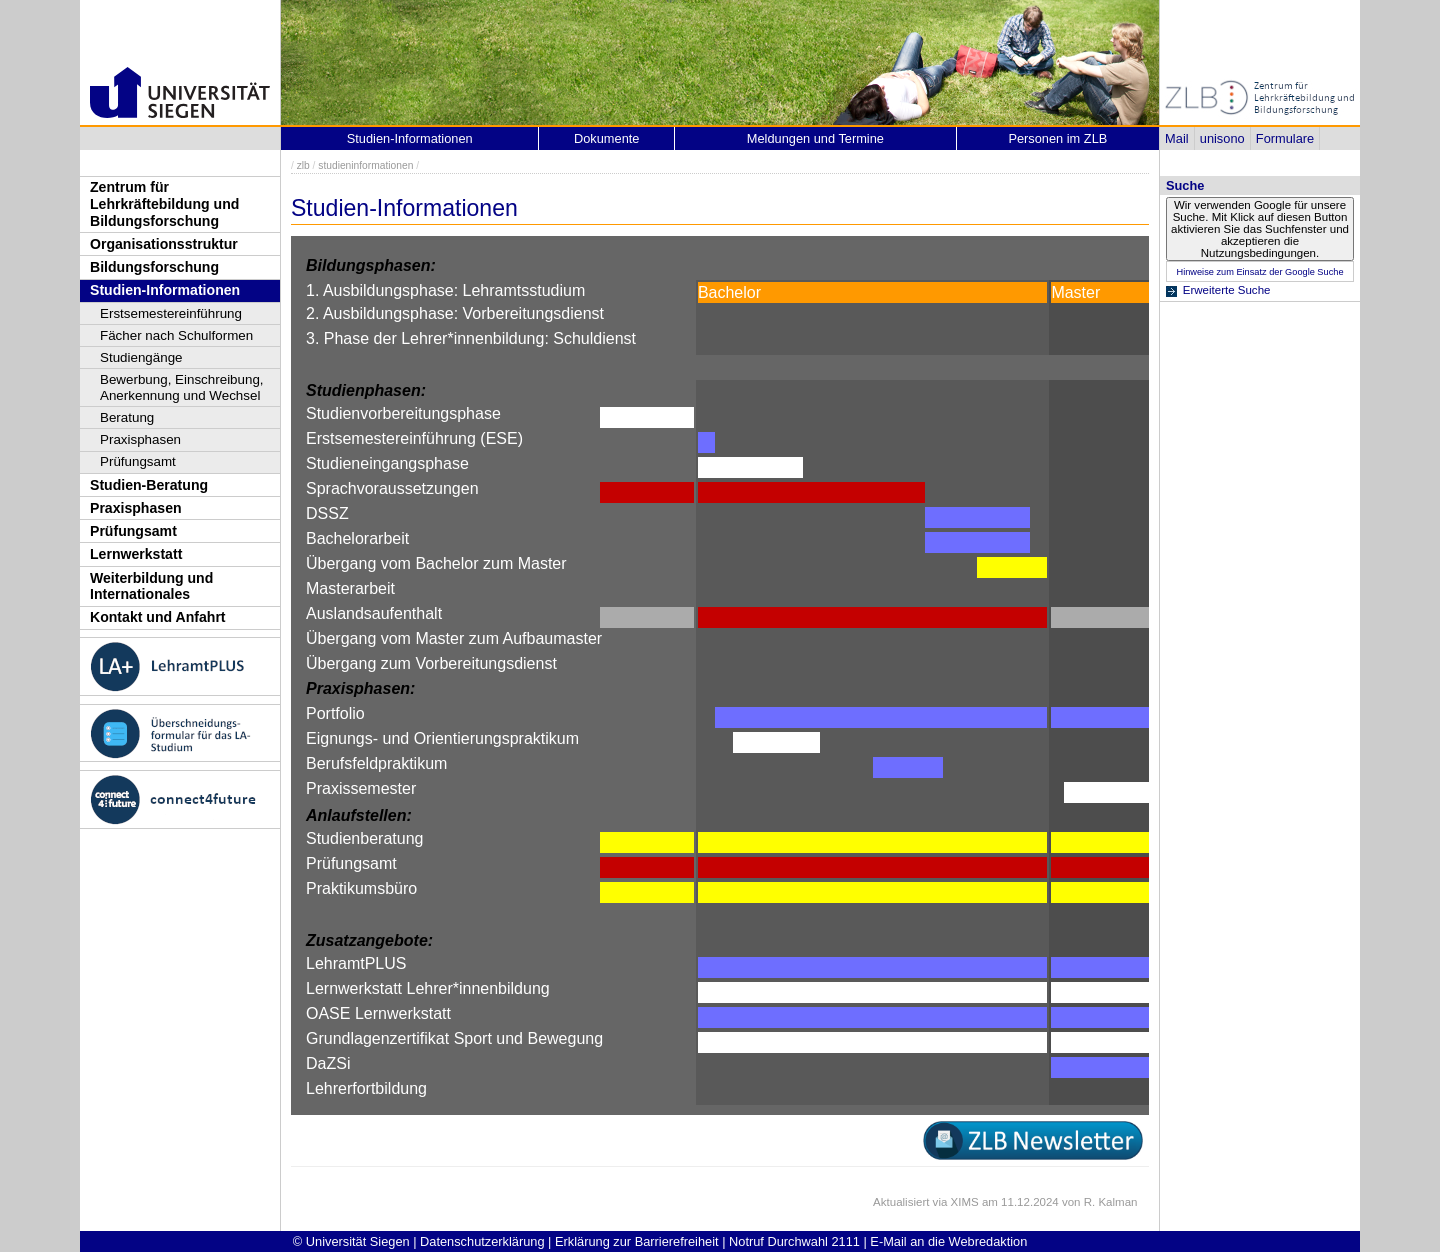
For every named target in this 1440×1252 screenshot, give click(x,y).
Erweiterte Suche (1227, 290)
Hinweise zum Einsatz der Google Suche (1259, 272)
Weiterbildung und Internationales (151, 586)
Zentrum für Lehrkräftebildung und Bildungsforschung (164, 203)
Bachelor (729, 292)
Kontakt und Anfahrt (158, 617)
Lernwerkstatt (136, 554)
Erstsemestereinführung (171, 313)
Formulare (1285, 138)
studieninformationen (365, 165)
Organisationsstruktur (164, 244)
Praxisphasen (140, 439)
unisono (1222, 138)
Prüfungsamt (138, 461)
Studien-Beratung (149, 485)
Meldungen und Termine (815, 138)
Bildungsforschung (154, 267)
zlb (303, 165)
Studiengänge (141, 357)
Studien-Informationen (165, 290)
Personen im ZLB (1057, 138)
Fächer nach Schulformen (176, 335)
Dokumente (606, 138)
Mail (1176, 138)
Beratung (127, 417)
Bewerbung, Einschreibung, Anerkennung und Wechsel (182, 387)
